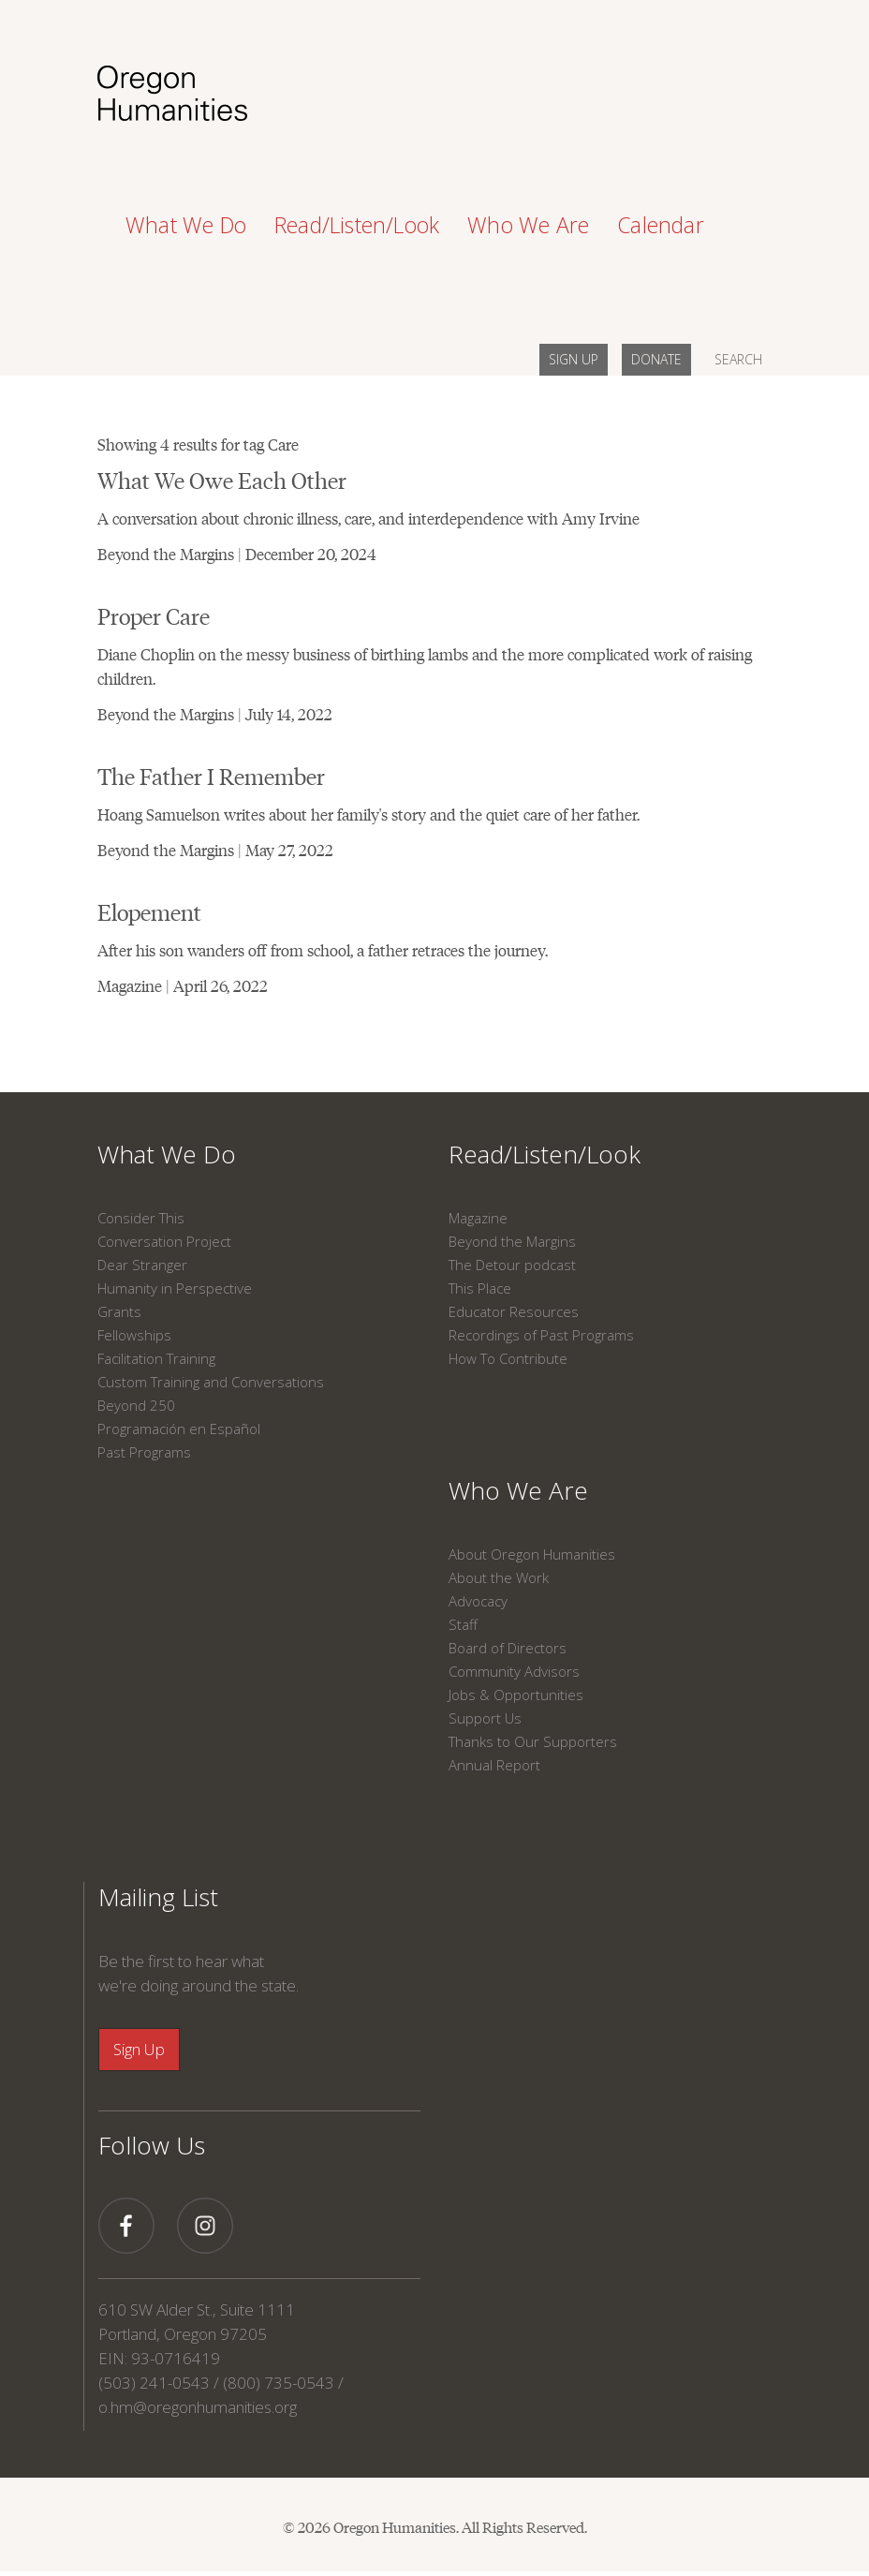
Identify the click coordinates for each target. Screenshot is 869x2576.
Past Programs (144, 1452)
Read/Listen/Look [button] (356, 225)
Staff (463, 1624)
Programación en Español (178, 1428)
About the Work (499, 1577)
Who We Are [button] (528, 225)
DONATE (656, 359)
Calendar (660, 225)
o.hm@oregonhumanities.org (197, 2407)
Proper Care (153, 614)
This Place (480, 1288)
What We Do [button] (185, 225)
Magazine (478, 1217)
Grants (119, 1311)
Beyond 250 (136, 1405)
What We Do (166, 1154)
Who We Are (518, 1490)
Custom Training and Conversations (210, 1381)
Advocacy (478, 1600)
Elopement (149, 910)
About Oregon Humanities (532, 1554)
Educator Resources (514, 1311)
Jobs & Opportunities (516, 1694)
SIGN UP (573, 359)
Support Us (485, 1718)
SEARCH (738, 359)
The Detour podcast (512, 1264)
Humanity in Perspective (174, 1288)
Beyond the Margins (512, 1241)
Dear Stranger (142, 1264)
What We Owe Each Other (221, 479)
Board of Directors (508, 1647)
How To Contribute (508, 1358)
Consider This (140, 1217)
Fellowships (134, 1334)
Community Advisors (514, 1671)
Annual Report (494, 1764)
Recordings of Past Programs (541, 1334)
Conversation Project (164, 1241)
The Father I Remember (211, 775)
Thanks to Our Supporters (533, 1741)
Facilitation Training (156, 1358)
